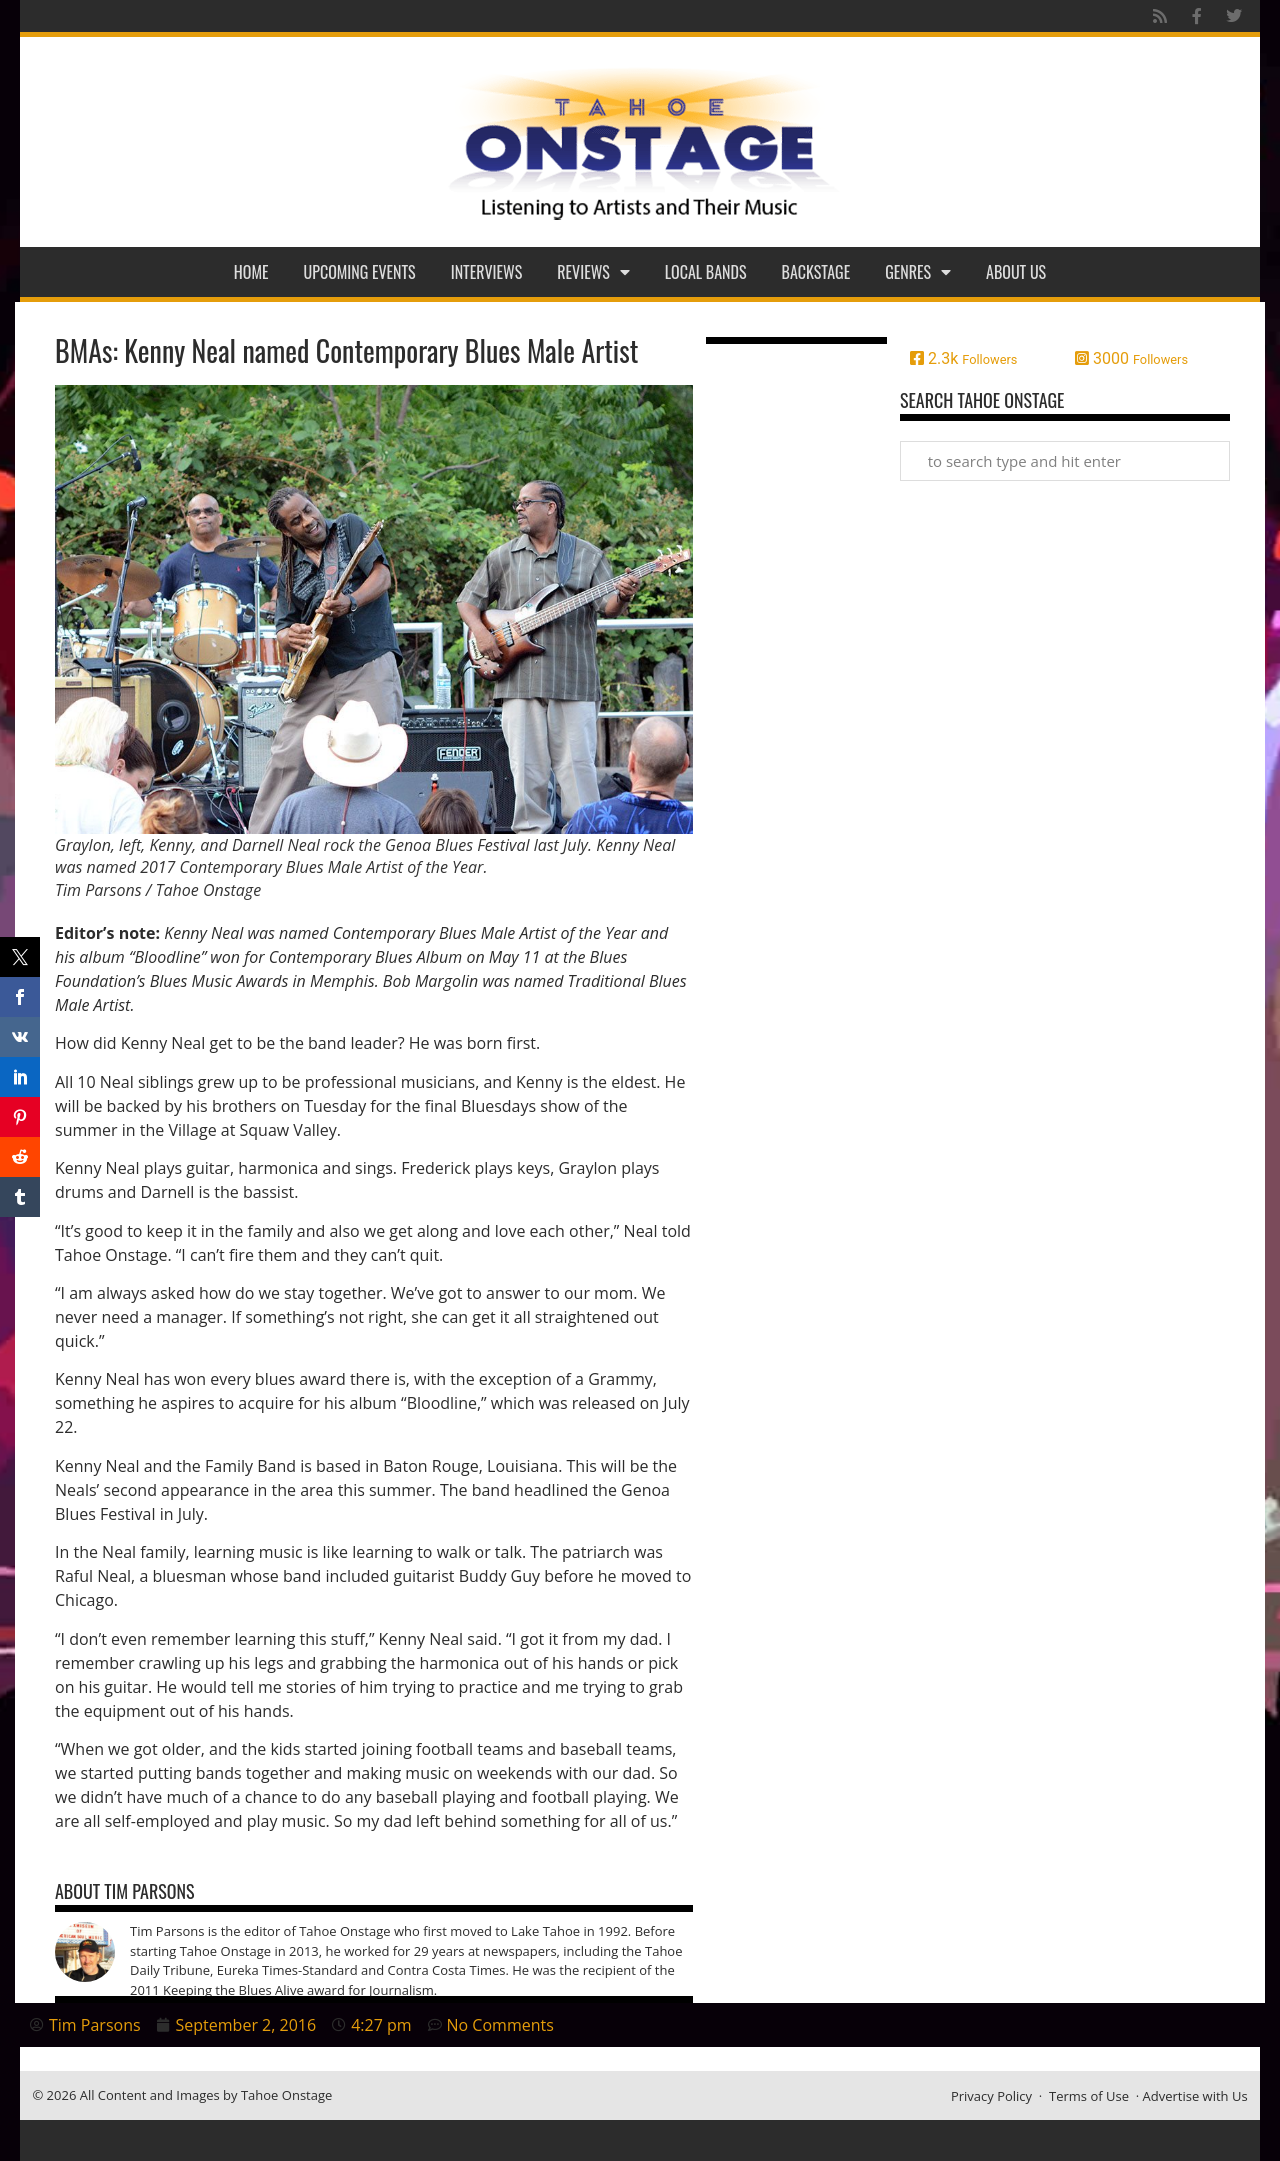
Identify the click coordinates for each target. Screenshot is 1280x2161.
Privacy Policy (991, 2096)
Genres (918, 272)
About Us (1016, 272)
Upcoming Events (360, 272)
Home (251, 272)
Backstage (816, 272)
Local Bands (706, 272)
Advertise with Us (1195, 2096)
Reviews (593, 272)
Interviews (487, 272)
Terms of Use (1089, 2096)
